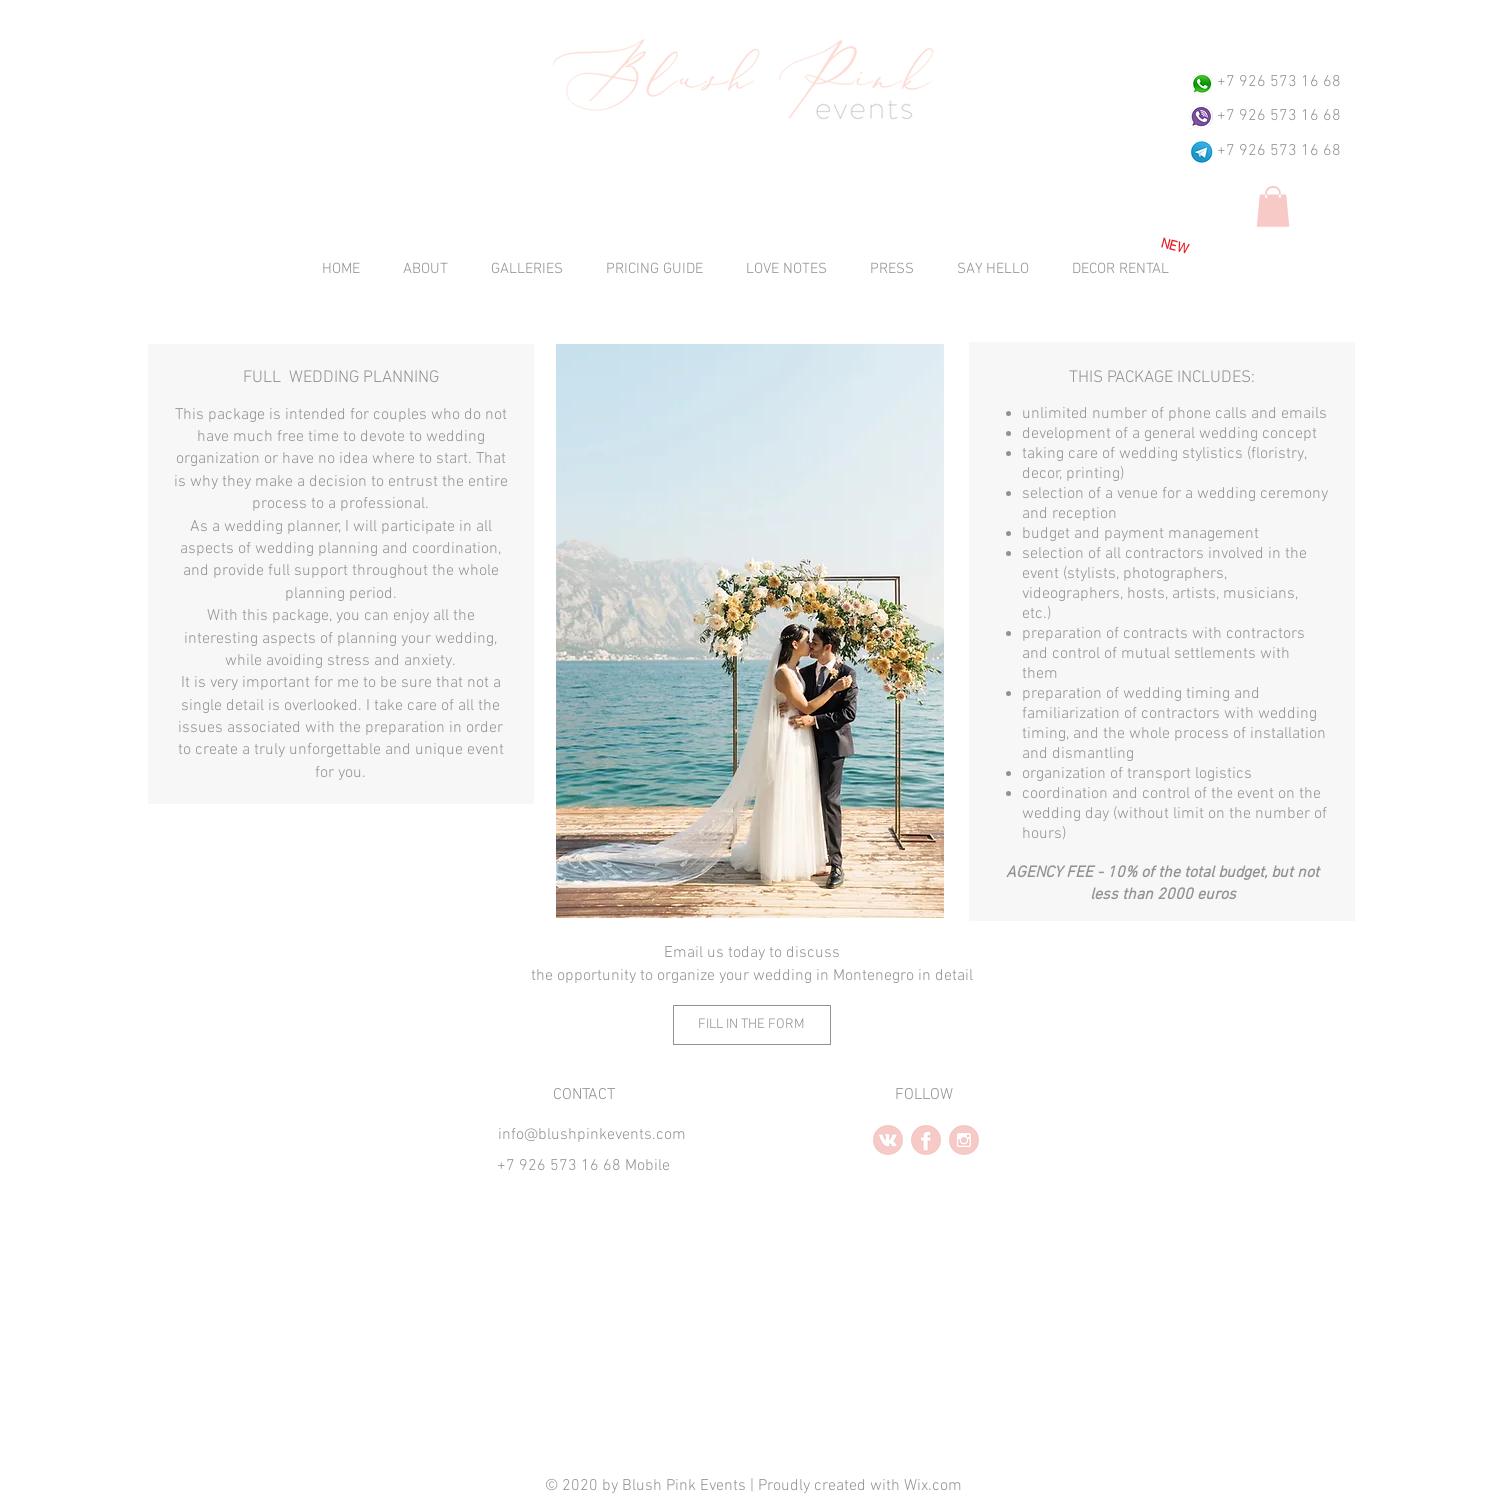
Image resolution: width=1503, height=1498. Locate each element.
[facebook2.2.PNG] (926, 1140)
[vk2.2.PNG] (888, 1140)
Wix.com (933, 1486)
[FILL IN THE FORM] (752, 1025)
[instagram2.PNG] (964, 1140)
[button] (1273, 206)
